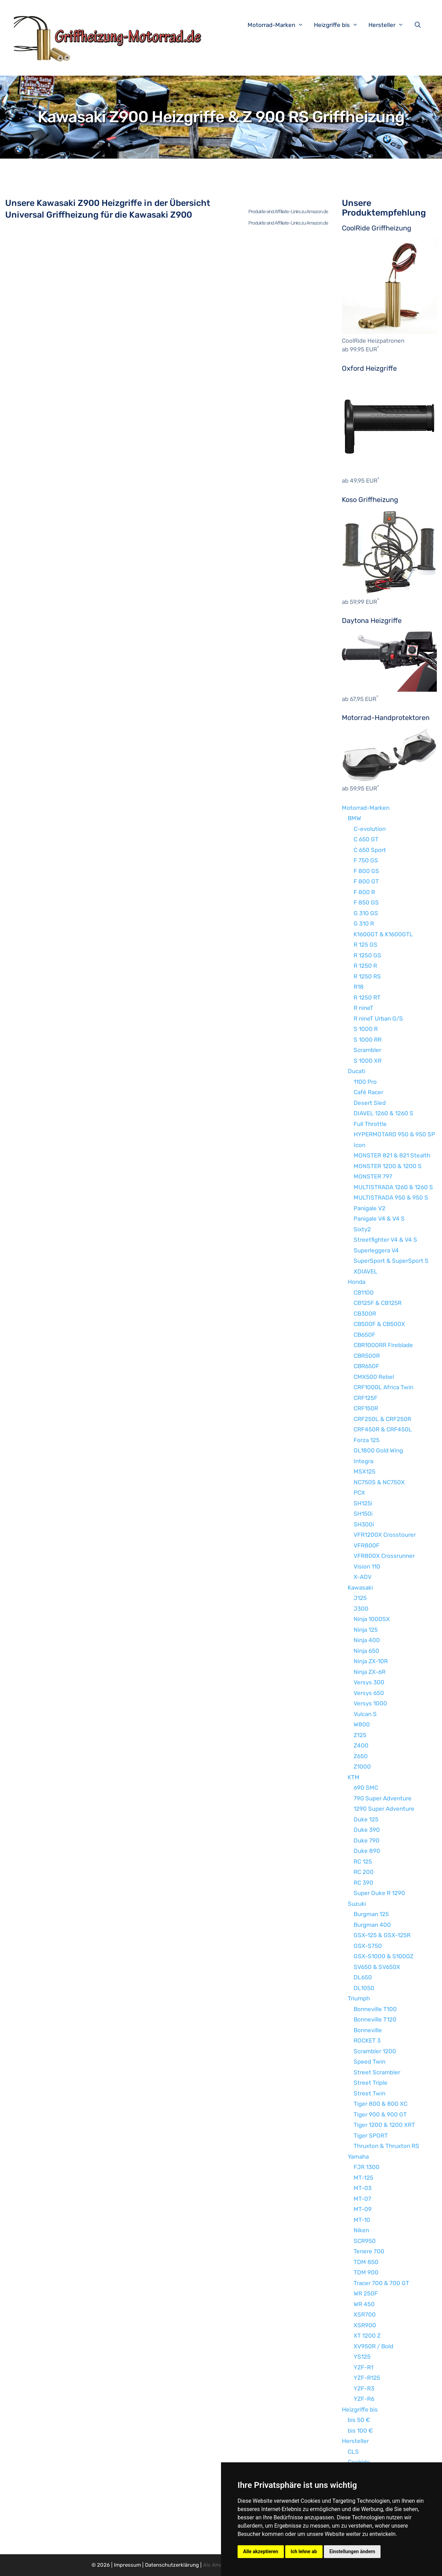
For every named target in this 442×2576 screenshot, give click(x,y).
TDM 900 (366, 2272)
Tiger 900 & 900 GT (380, 2114)
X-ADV (363, 1576)
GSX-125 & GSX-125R (382, 1935)
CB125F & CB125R (378, 1302)
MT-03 (363, 2188)
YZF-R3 (364, 2388)
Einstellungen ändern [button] (352, 2551)
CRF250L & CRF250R (382, 1418)
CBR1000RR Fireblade (383, 1345)
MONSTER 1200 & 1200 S (388, 1166)
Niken (361, 2230)
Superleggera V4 (376, 1250)
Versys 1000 (370, 1703)
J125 (360, 1597)
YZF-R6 (364, 2398)
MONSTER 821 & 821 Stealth (392, 1155)
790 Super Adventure (383, 1798)
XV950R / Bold (373, 2346)
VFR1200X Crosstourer (385, 1534)
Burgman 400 (372, 1924)
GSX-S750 (368, 1945)
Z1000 (362, 1766)
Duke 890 (367, 1850)
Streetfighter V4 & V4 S (385, 1239)
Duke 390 (367, 1829)
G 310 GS (366, 913)
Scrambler (367, 1049)
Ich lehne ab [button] (304, 2551)
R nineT (363, 1007)
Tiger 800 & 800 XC (380, 2103)
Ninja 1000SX (372, 1619)
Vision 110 (367, 1566)
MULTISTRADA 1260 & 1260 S (393, 1187)
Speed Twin (369, 2061)
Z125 (360, 1735)
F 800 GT (366, 881)
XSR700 (365, 2314)
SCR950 (365, 2240)
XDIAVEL (365, 1271)
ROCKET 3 (367, 2040)
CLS (353, 2451)
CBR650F (366, 1366)
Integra (363, 1461)
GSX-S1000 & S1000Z (383, 1956)
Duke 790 (366, 1840)
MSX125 (364, 1471)
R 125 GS (365, 944)
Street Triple (370, 2082)
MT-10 (362, 2219)
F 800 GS (366, 871)
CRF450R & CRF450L (383, 1429)
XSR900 (365, 2325)
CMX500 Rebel (374, 1376)
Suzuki (357, 1903)
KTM (353, 1777)
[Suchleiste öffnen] (419, 25)
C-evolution (370, 828)
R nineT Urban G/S (378, 1018)
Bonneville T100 (375, 2009)
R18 (359, 986)
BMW (354, 818)
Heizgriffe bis (339, 25)
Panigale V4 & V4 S (379, 1218)
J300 (361, 1608)
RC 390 (363, 1882)
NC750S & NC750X (379, 1482)
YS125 (362, 2356)
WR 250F (366, 2293)
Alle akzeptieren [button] (260, 2551)
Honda (356, 1281)
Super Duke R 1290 (379, 1893)
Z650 (361, 1756)
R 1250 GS (367, 955)
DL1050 (364, 1988)
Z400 (361, 1745)
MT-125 (363, 2177)
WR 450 (364, 2304)
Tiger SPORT (371, 2135)
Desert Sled (370, 1102)
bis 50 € (359, 2419)
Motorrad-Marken (279, 25)
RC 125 (363, 1861)
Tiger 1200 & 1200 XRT (384, 2124)
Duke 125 (366, 1819)
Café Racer (368, 1092)
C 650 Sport (370, 849)
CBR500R (367, 1355)
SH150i (363, 1513)
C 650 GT (366, 839)
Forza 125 (366, 1440)
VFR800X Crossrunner (384, 1555)
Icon (359, 1145)
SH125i (363, 1503)
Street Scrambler (377, 2072)
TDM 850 (366, 2261)
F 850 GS (366, 902)
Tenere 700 (369, 2251)
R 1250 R (365, 965)
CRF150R (366, 1408)
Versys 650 (369, 1692)
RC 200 (364, 1871)
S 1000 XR (368, 1060)
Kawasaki (360, 1587)
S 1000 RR (368, 1039)
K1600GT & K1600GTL (383, 934)
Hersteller (389, 25)
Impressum (127, 2565)
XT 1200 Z (367, 2335)
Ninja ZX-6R (369, 1671)
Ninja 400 (367, 1640)
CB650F (364, 1334)
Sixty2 (362, 1229)
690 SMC (366, 1787)
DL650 (363, 1977)
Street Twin (369, 2093)
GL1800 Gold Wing (378, 1450)
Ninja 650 (366, 1650)
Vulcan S (365, 1714)
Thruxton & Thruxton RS (386, 2145)
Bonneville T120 (375, 2019)
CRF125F (365, 1397)
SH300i (364, 1524)
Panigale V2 (369, 1208)
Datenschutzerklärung (172, 2565)
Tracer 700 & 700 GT (381, 2283)
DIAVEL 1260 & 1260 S (383, 1113)
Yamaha (358, 2156)
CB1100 (364, 1292)
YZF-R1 (363, 2367)
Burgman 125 (371, 1914)
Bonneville (368, 2030)
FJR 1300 (366, 2166)
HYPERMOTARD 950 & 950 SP (394, 1134)
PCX (359, 1492)
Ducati (356, 1071)
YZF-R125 (367, 2377)
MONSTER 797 (373, 1176)
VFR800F (366, 1545)
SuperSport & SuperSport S (391, 1260)
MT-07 (362, 2198)
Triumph (359, 1998)
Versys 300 (369, 1682)
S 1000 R (366, 1028)
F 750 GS (366, 860)
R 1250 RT (367, 997)
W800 (362, 1724)
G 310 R (364, 923)
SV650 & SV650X (377, 1966)
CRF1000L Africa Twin (383, 1387)
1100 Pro (365, 1081)
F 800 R (364, 892)
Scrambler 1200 (375, 2051)
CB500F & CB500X (379, 1323)
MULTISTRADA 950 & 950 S (391, 1197)
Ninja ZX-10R (371, 1661)
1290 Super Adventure (384, 1808)
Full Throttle (370, 1123)
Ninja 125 (366, 1629)
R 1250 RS (367, 976)
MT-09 (363, 2209)
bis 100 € (360, 2430)
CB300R (365, 1313)
